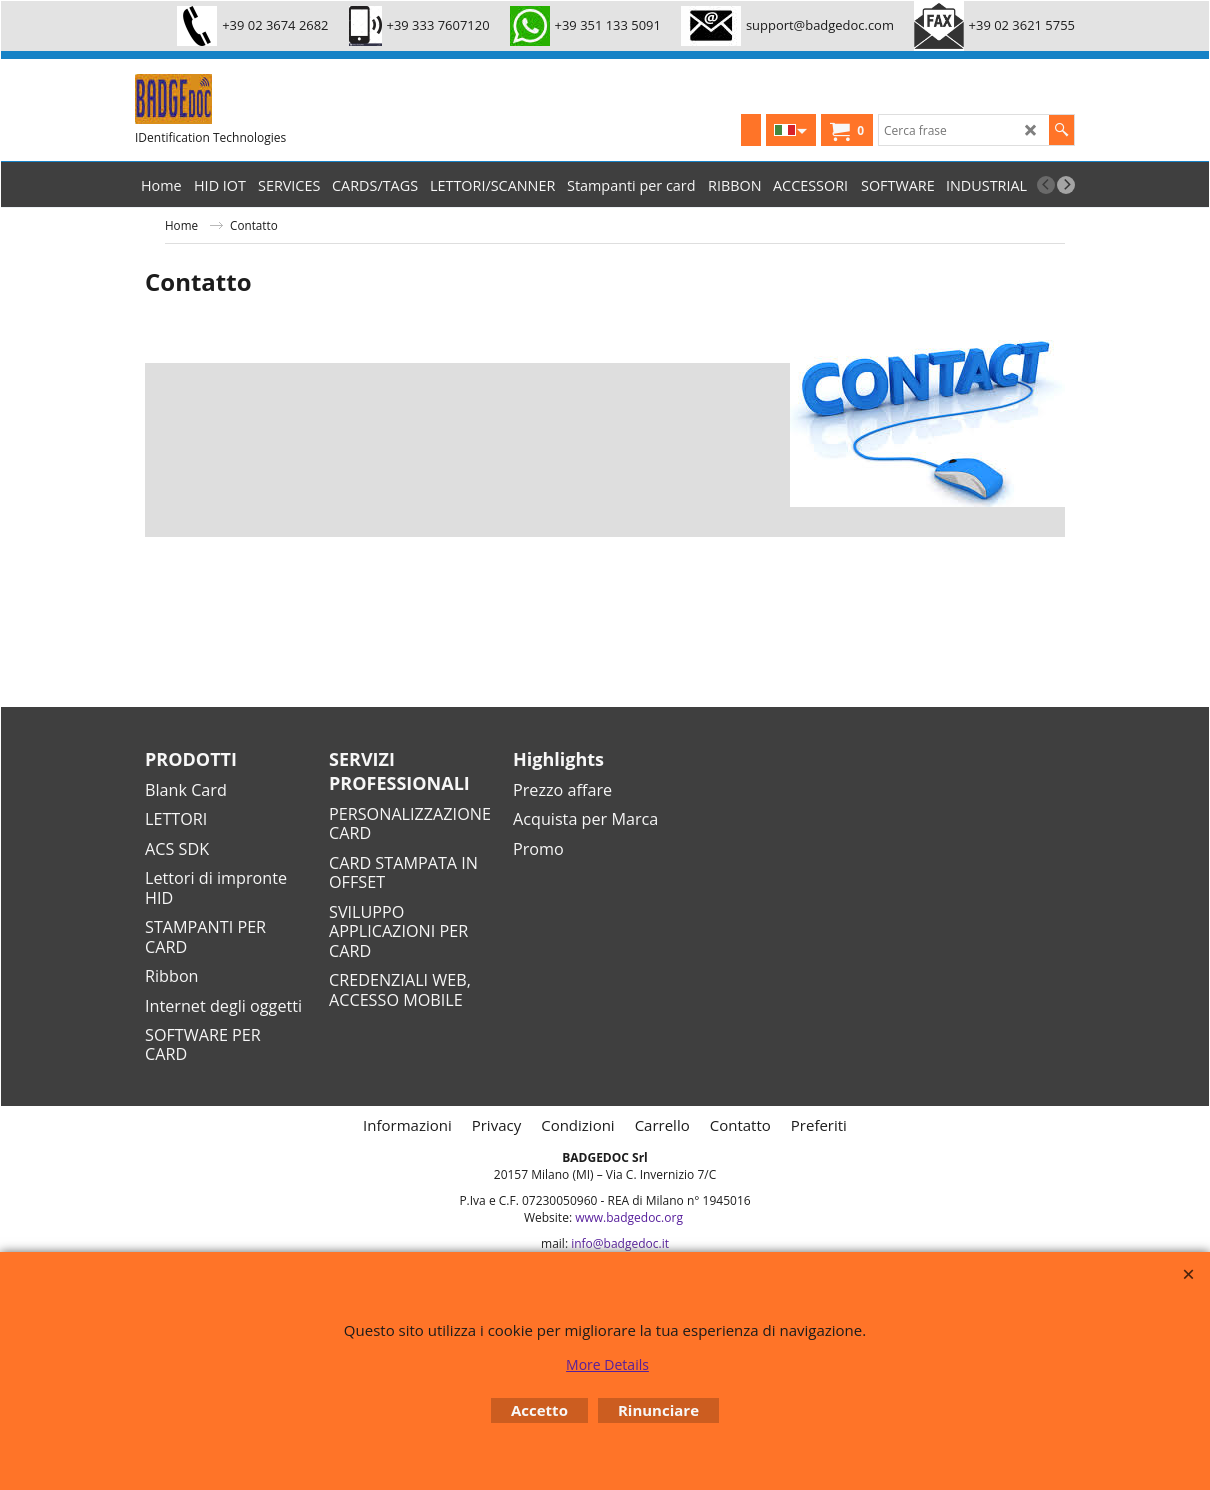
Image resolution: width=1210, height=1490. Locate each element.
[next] (1066, 185)
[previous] (1046, 185)
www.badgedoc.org (629, 1217)
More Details (607, 1364)
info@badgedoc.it (620, 1243)
